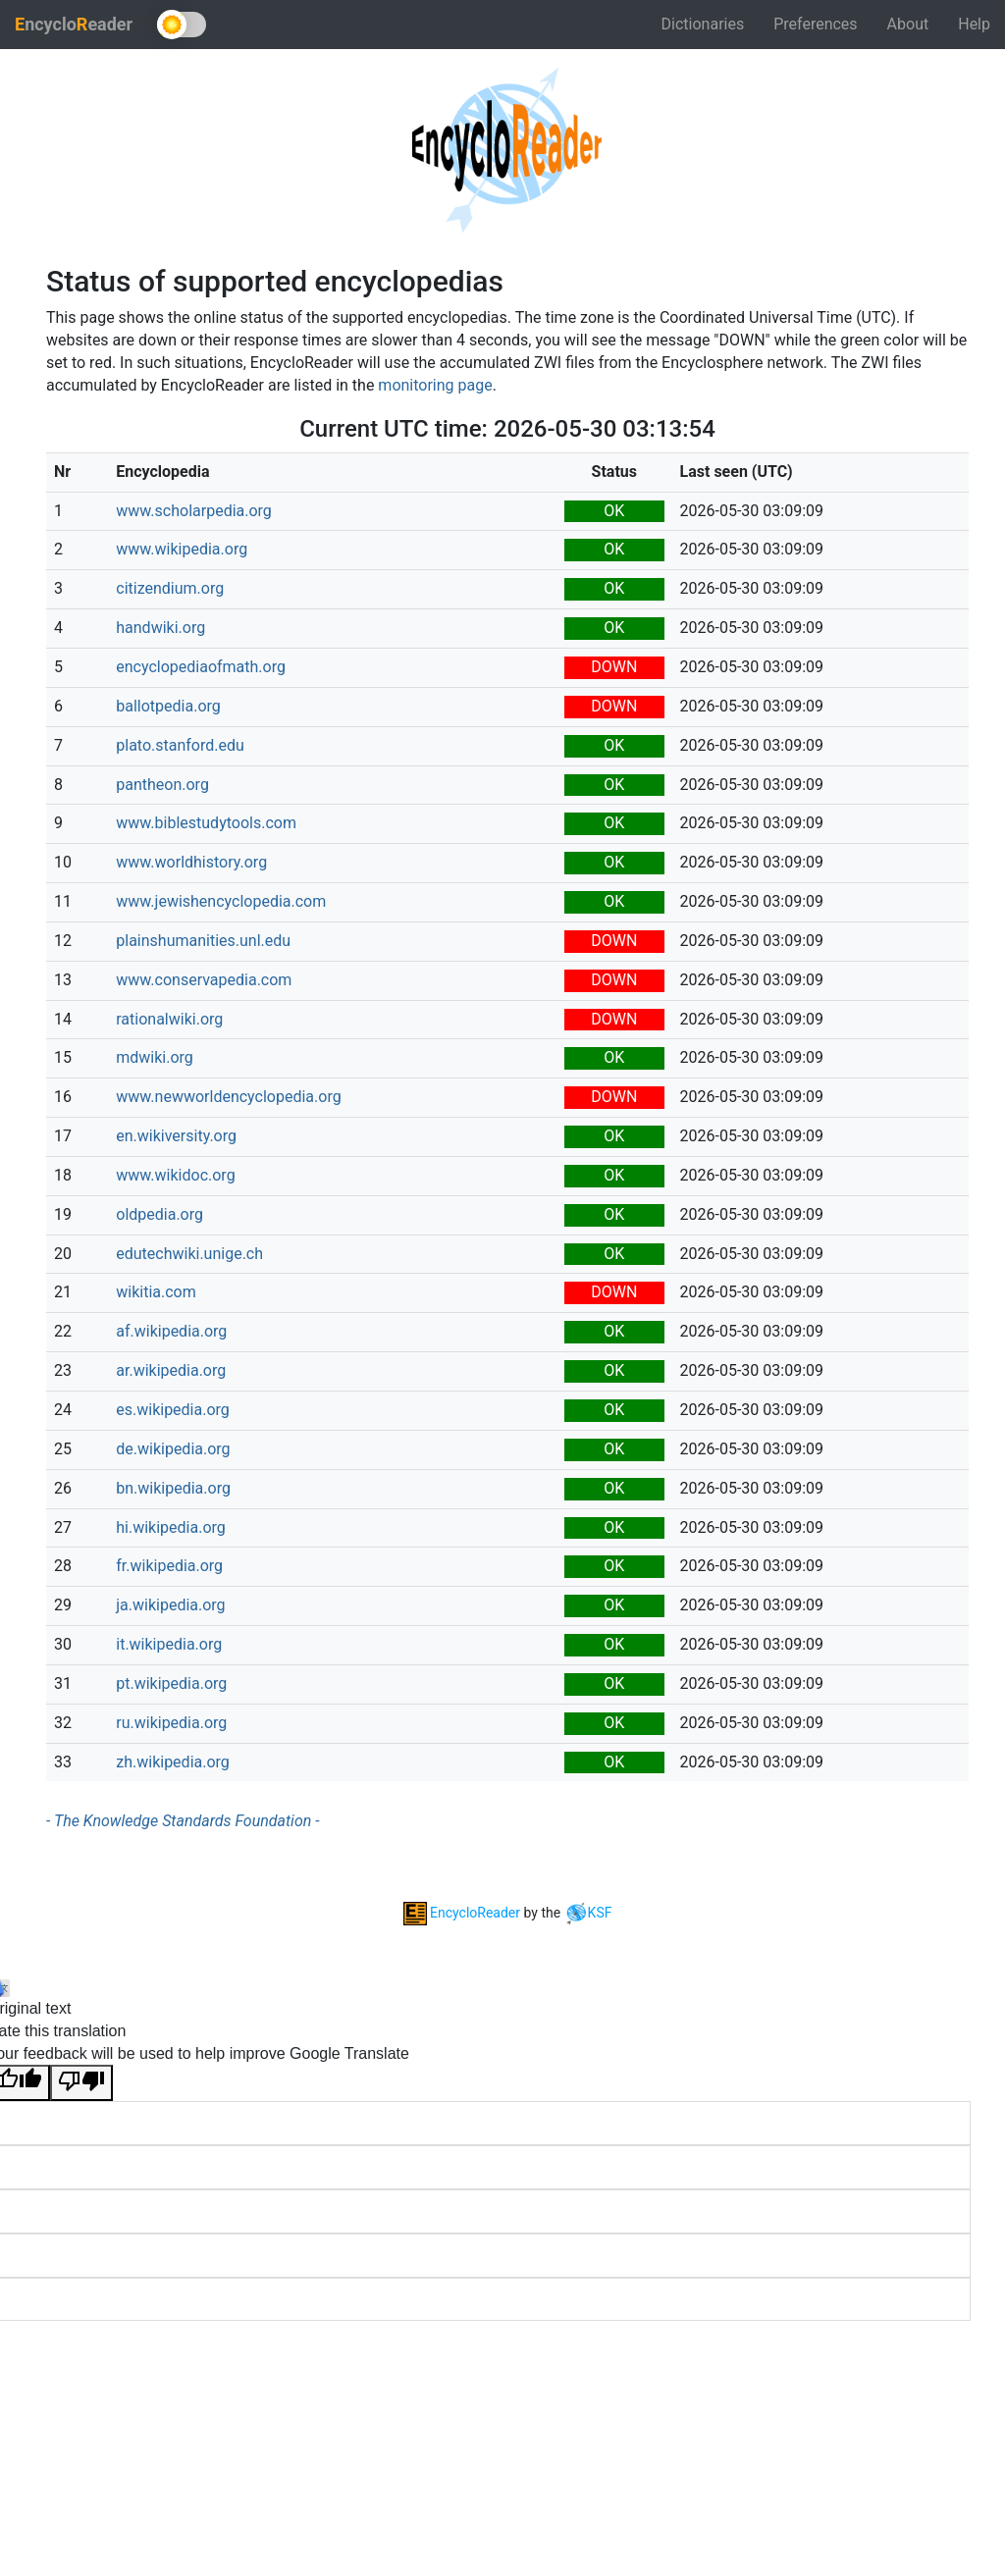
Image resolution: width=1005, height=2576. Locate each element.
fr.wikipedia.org (169, 1565)
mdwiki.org (154, 1057)
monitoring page (435, 385)
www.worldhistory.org (191, 862)
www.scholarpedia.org (194, 510)
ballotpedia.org (168, 706)
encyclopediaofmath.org (201, 666)
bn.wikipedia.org (173, 1488)
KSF (588, 1912)
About (908, 24)
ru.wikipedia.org (171, 1722)
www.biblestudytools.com (206, 823)
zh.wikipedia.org (173, 1762)
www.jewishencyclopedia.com (221, 901)
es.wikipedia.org (173, 1409)
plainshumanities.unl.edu (203, 940)
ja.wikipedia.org (170, 1605)
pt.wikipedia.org (171, 1683)
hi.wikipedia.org (171, 1527)
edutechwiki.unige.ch (189, 1253)
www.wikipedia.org (181, 549)
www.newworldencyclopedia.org (228, 1096)
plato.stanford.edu (180, 745)
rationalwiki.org (169, 1019)
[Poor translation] (81, 2083)
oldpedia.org (159, 1214)
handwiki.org (160, 627)
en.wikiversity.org (176, 1136)
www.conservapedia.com (203, 980)
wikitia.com (156, 1292)
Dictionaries (703, 24)
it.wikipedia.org (169, 1644)
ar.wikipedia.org (171, 1370)
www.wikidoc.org (175, 1175)
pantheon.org (162, 784)
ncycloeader (73, 24)
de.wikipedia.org (173, 1449)
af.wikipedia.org (171, 1331)
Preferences (815, 24)
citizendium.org (170, 588)
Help (974, 24)
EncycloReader (461, 1912)
